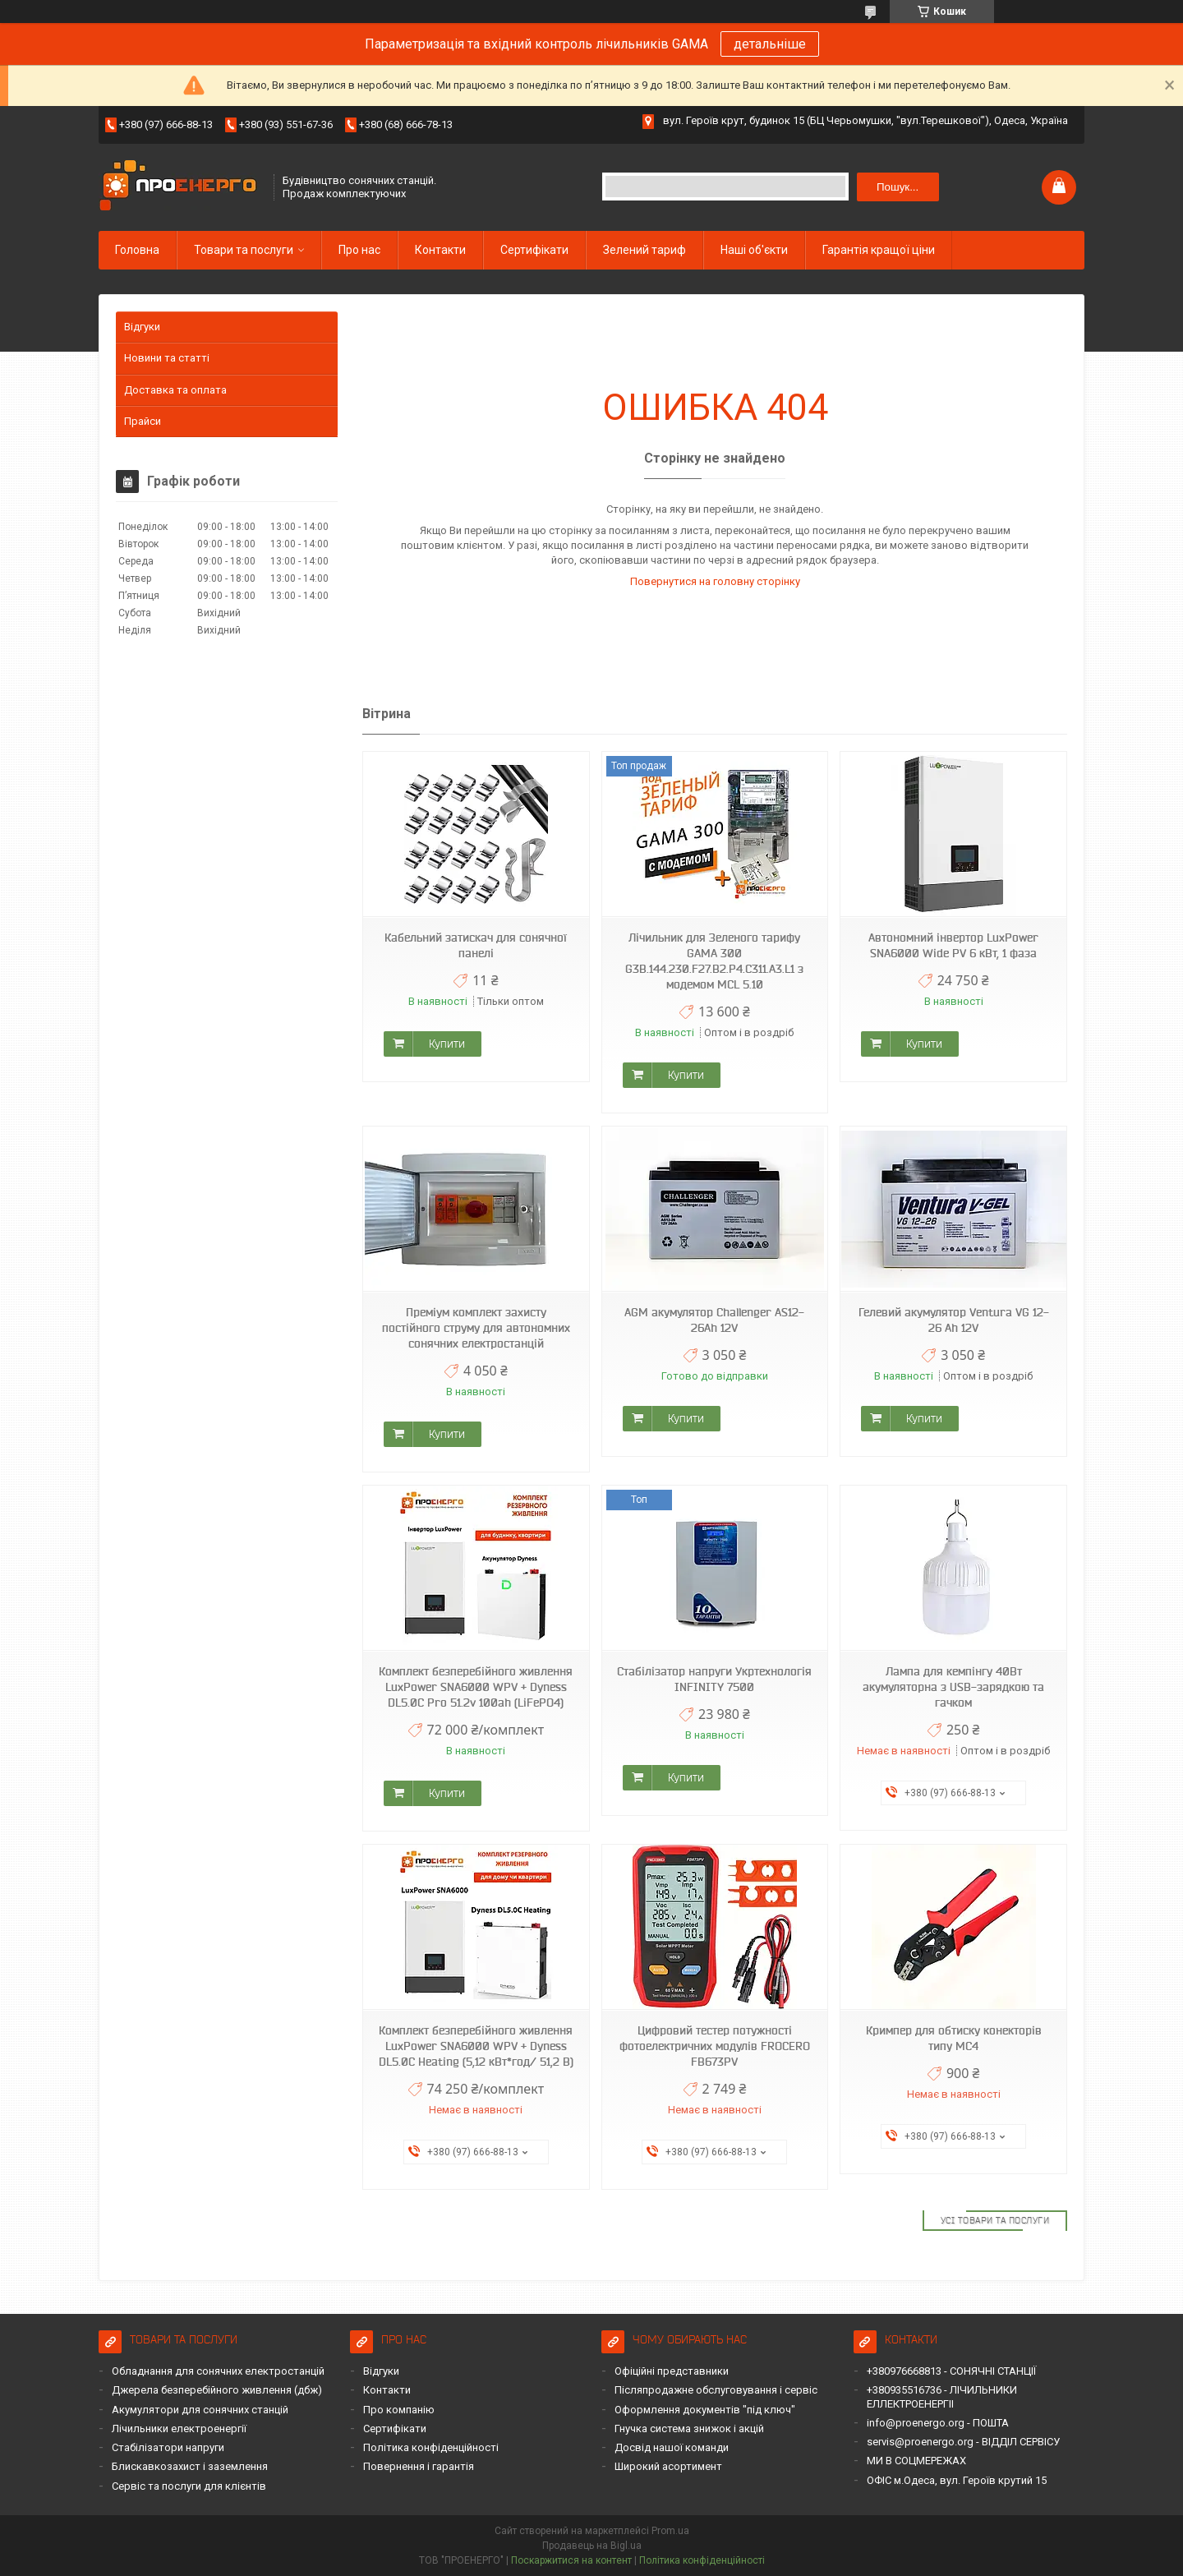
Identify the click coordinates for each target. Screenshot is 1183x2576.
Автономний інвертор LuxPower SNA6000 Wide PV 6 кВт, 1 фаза (953, 945)
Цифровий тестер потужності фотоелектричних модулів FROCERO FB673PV (714, 2046)
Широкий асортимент (668, 2466)
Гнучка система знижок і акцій (689, 2428)
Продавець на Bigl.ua (592, 2545)
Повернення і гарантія (418, 2466)
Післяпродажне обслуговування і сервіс (716, 2390)
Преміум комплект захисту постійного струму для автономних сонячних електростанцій (476, 1328)
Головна (137, 249)
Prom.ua (670, 2531)
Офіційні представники (672, 2371)
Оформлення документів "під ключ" (705, 2409)
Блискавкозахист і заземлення (190, 2466)
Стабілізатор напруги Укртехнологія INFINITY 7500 (714, 1679)
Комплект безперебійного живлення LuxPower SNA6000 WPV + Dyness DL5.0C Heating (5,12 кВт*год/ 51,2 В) (476, 2046)
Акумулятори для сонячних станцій (200, 2409)
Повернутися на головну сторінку (715, 581)
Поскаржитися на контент (571, 2560)
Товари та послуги (243, 249)
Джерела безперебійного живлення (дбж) (217, 2390)
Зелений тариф (644, 249)
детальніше (770, 44)
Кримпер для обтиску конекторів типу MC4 (954, 2038)
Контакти (440, 249)
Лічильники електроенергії (179, 2428)
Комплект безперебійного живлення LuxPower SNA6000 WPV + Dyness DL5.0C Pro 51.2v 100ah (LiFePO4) (476, 1687)
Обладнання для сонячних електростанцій (218, 2371)
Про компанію (399, 2409)
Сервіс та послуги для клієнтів (189, 2486)
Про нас (359, 249)
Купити (447, 1043)
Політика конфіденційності (431, 2447)
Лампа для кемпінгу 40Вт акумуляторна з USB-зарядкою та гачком (953, 1687)
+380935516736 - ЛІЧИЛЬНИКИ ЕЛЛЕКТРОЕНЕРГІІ (942, 2396)
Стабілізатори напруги (168, 2447)
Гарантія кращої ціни (878, 249)
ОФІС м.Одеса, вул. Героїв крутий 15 (957, 2480)
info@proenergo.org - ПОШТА (938, 2423)
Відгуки (142, 326)
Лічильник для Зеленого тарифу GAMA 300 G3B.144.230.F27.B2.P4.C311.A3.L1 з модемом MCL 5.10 (714, 961)
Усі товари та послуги (995, 2220)
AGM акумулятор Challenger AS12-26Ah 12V (714, 1320)
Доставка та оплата (175, 390)
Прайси (142, 421)
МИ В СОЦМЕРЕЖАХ (916, 2460)
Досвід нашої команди (672, 2447)
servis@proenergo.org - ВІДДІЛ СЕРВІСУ (963, 2441)
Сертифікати (534, 249)
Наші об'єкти (754, 249)
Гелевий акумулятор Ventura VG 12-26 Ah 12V (953, 1320)
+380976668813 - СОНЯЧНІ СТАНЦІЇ (951, 2371)
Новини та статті (166, 358)
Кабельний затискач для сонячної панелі (475, 945)
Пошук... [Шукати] (897, 187)
